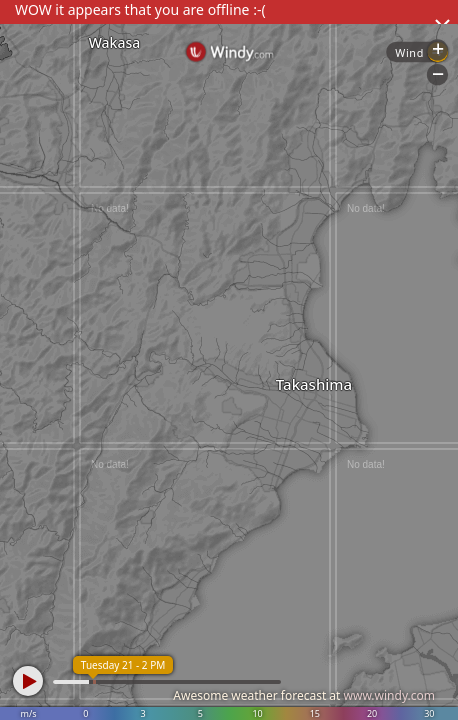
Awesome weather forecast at (304, 695)
